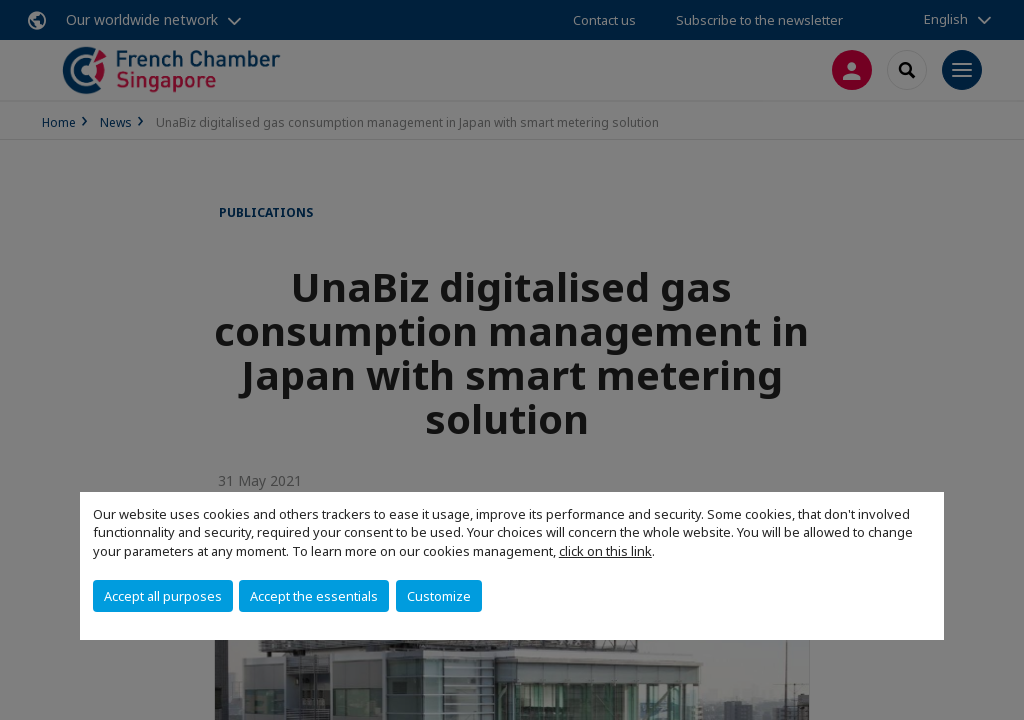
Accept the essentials (314, 596)
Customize (439, 596)
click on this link (605, 551)
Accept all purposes (163, 596)
